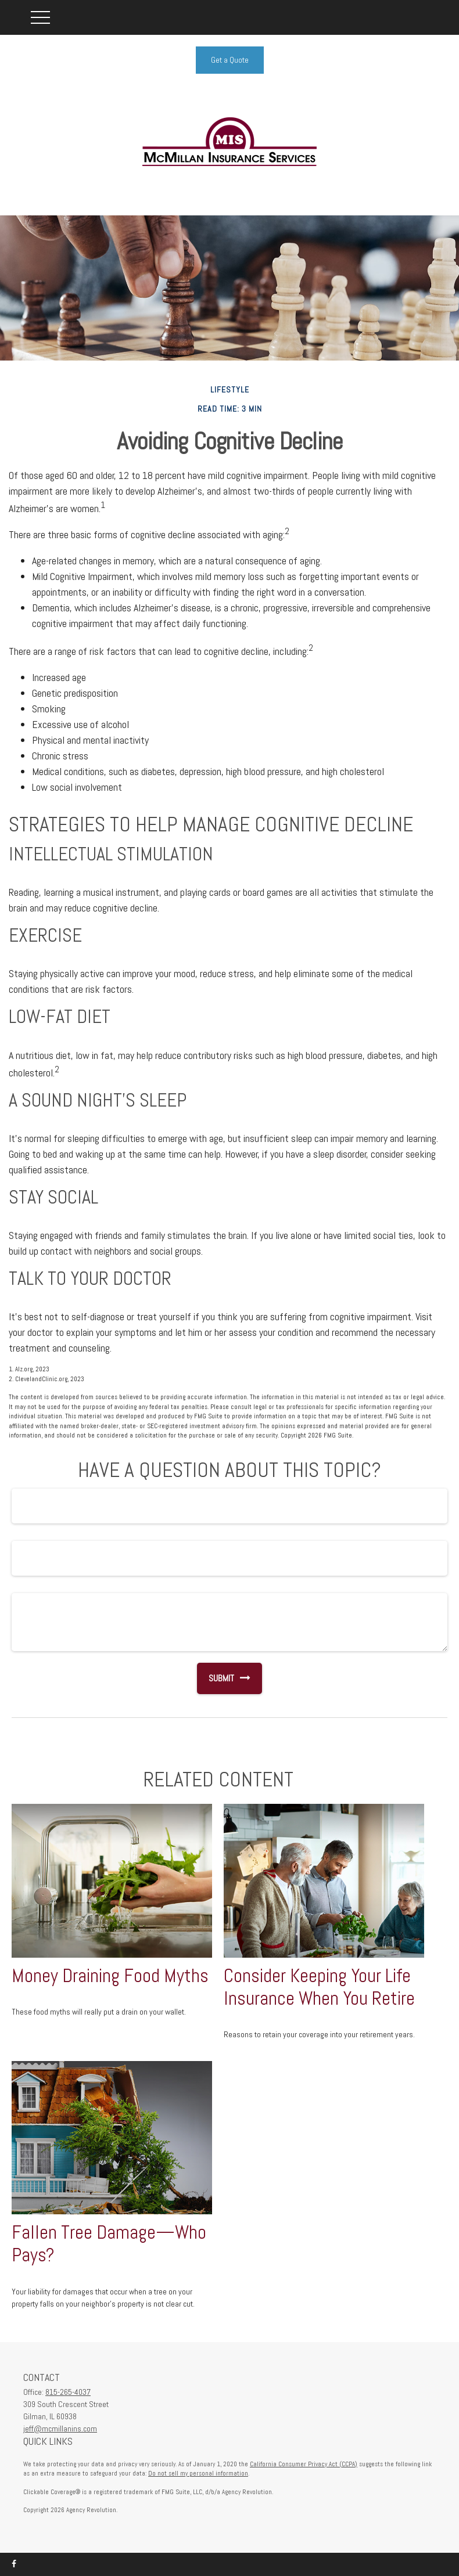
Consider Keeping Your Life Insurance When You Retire (319, 1987)
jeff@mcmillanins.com (60, 2428)
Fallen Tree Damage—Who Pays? (109, 2243)
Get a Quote (230, 60)
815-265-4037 (68, 2392)
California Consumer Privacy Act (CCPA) (303, 2464)
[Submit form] (215, 1678)
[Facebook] (14, 2564)
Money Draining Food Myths (110, 1975)
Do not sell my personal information (198, 2473)
